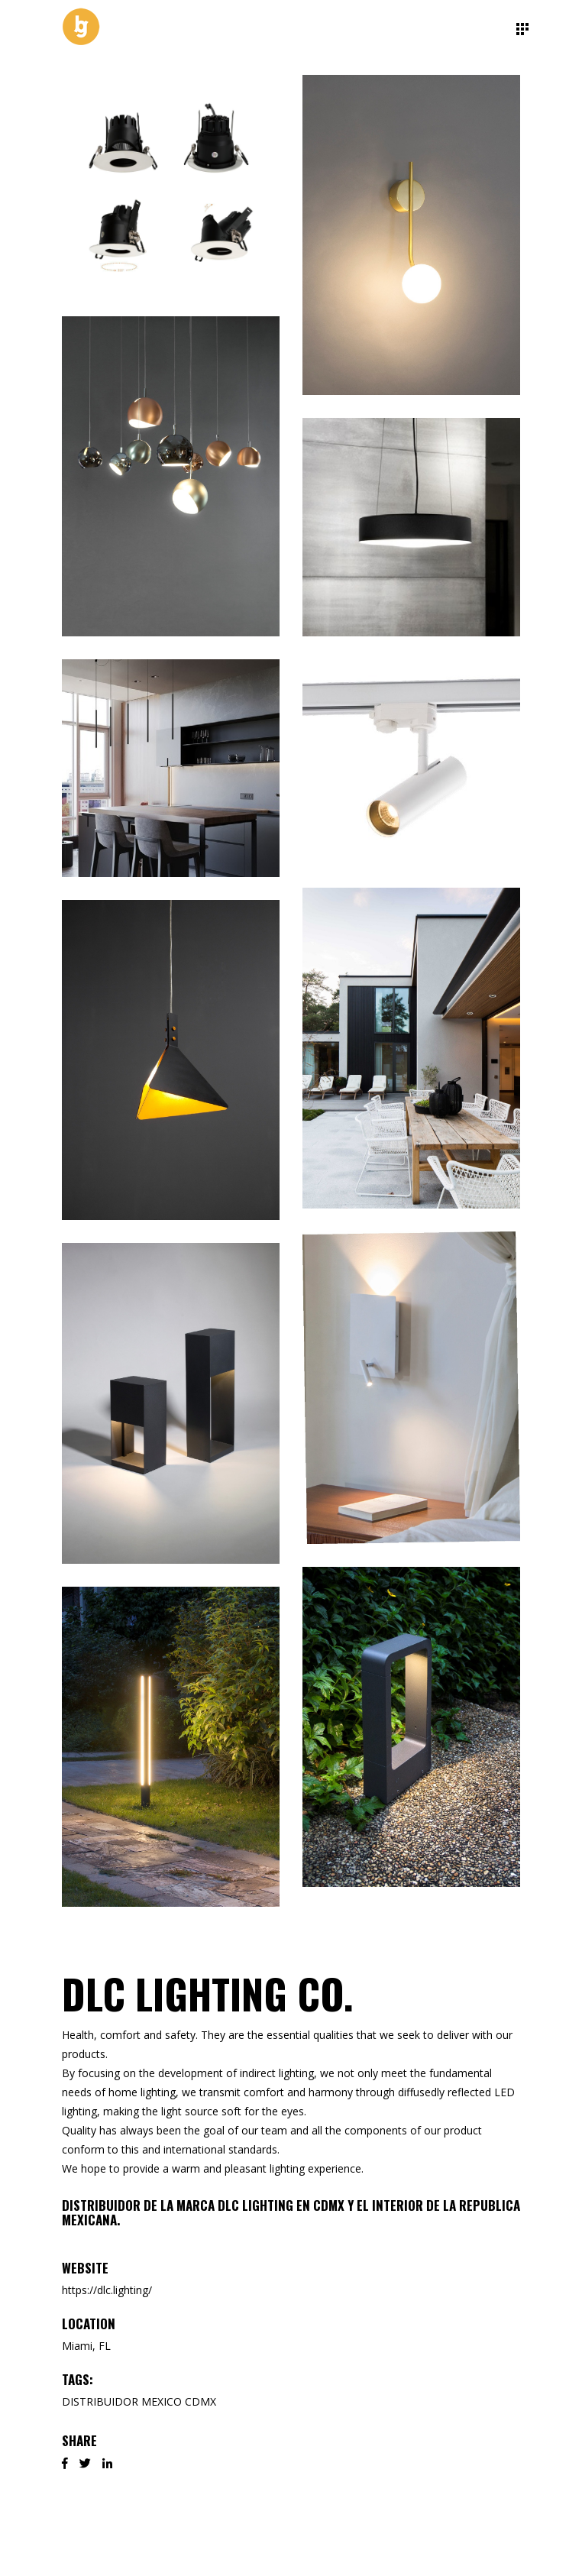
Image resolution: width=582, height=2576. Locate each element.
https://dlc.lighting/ (107, 2290)
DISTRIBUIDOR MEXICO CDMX (139, 2401)
